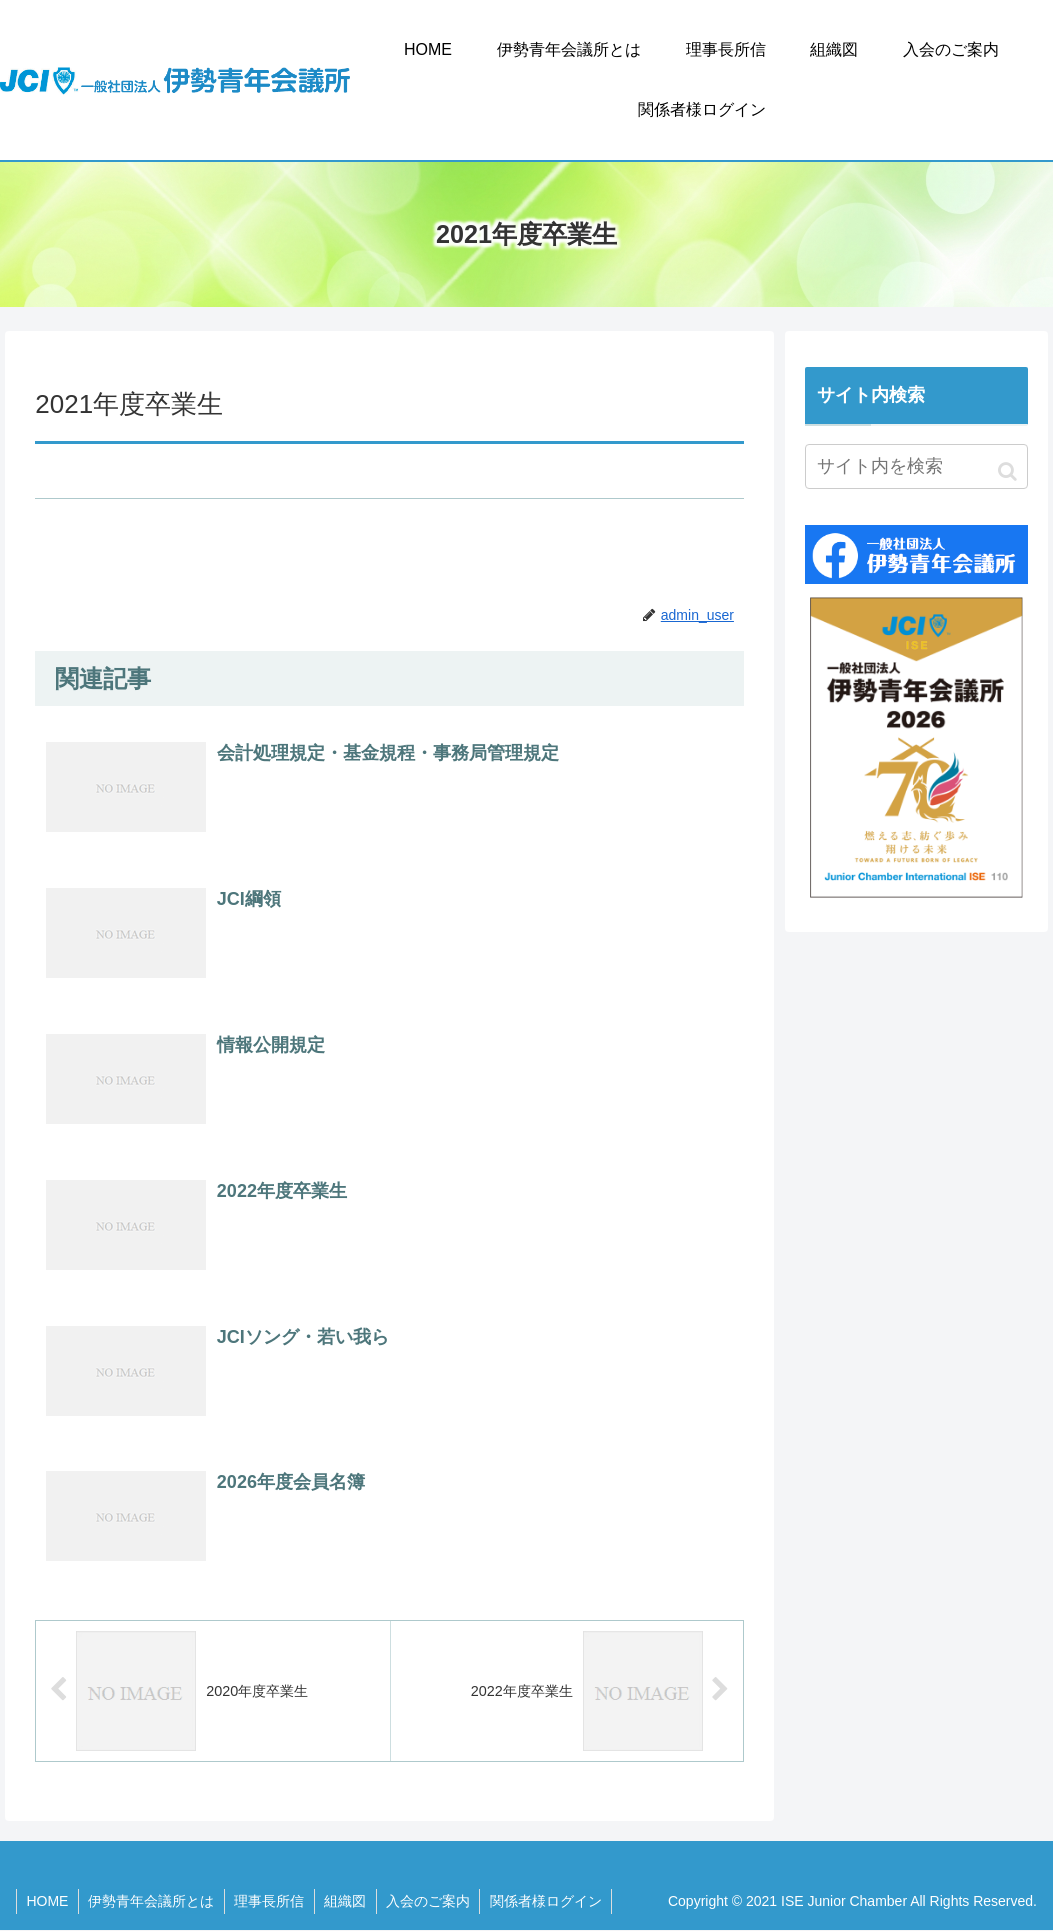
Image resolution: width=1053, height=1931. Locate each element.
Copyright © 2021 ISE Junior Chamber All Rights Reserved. (852, 1901)
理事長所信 (272, 1901)
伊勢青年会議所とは (153, 1901)
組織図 (349, 1901)
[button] (1007, 471)
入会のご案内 (433, 1901)
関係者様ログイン (552, 1901)
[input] (916, 466)
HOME (48, 1901)
